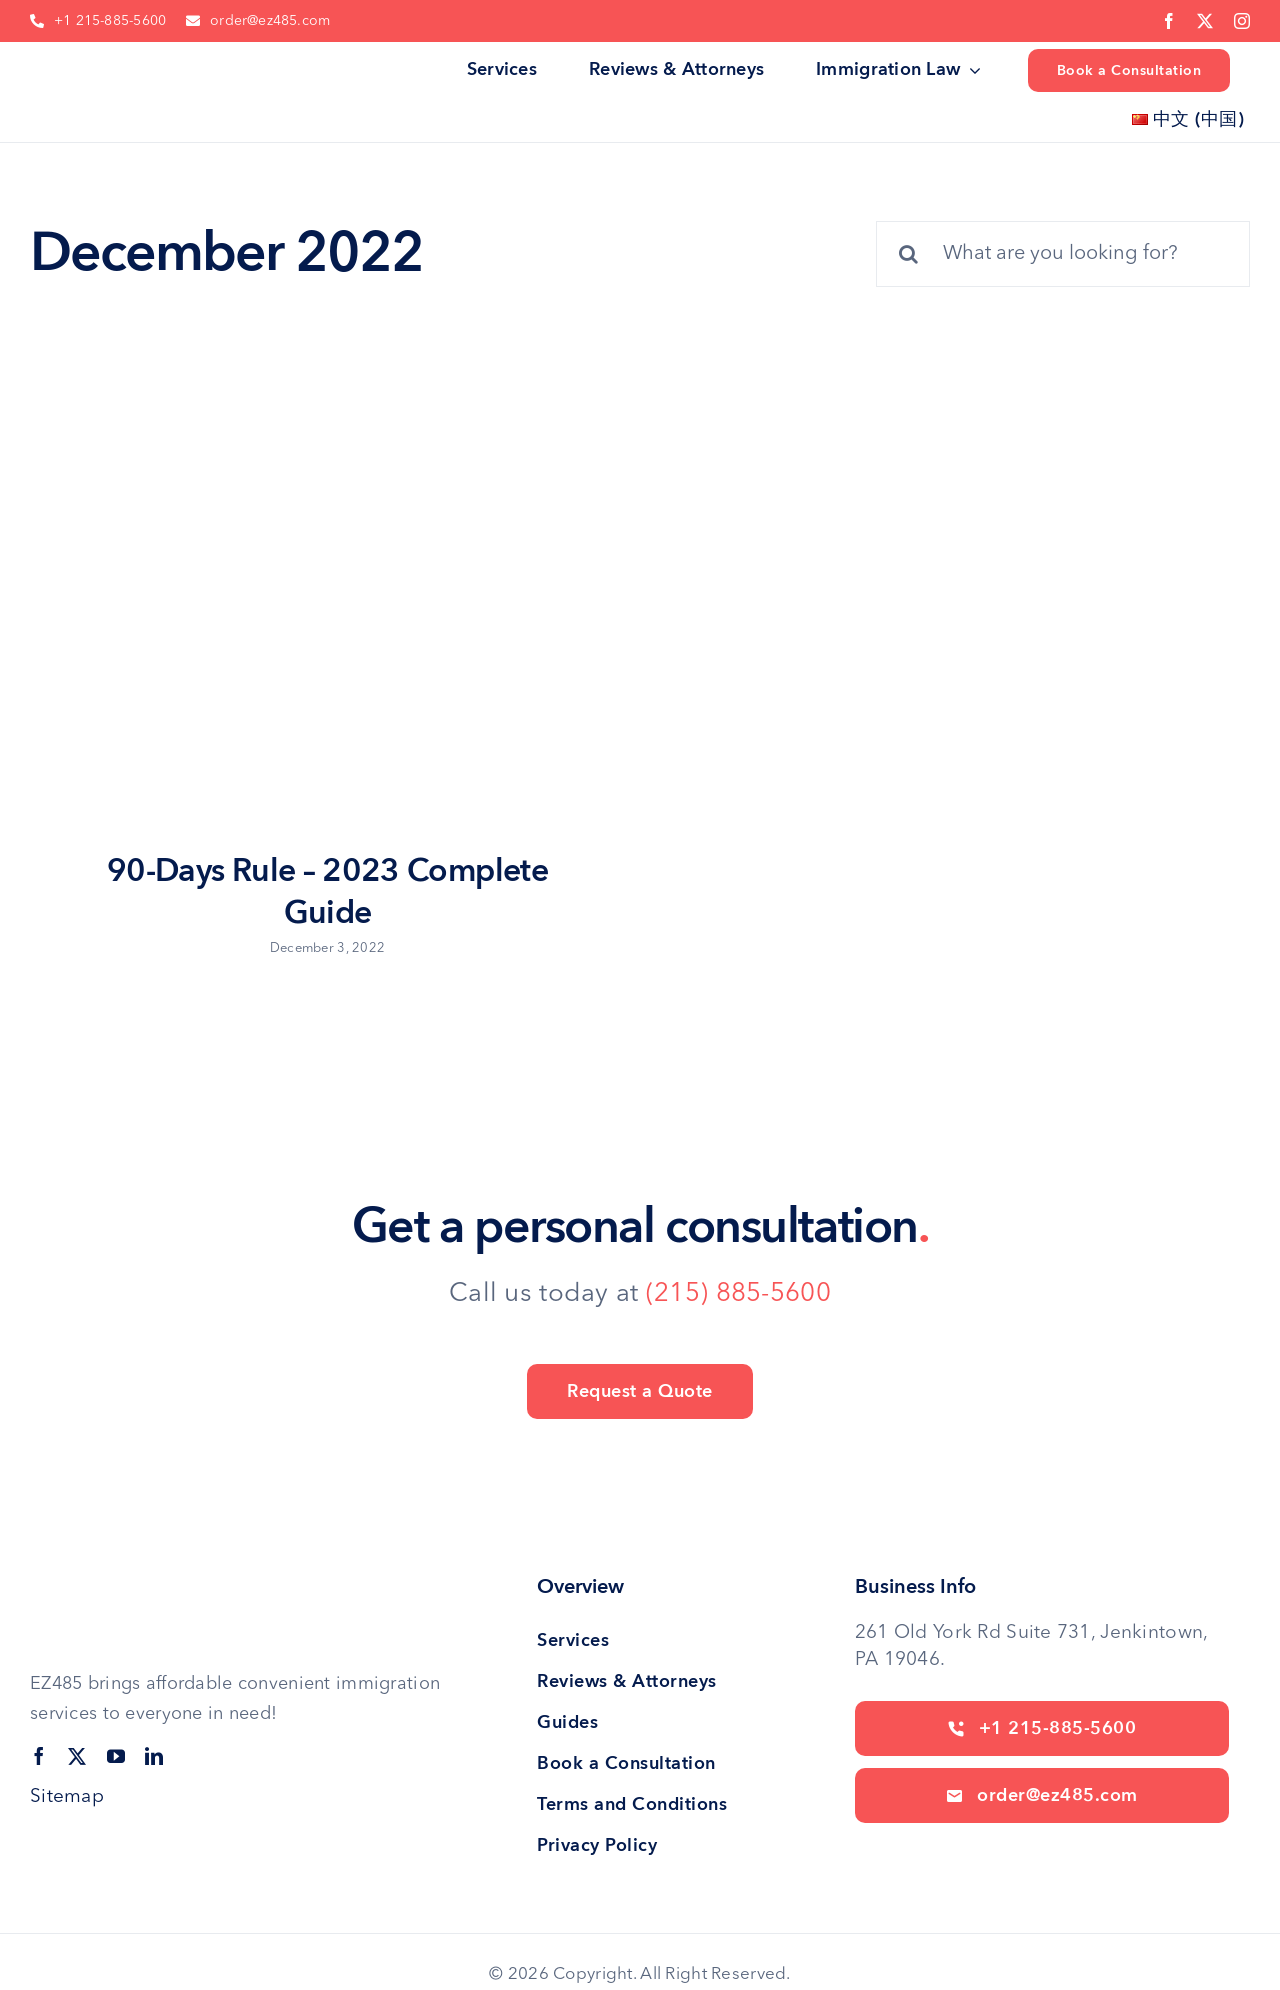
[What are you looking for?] (1063, 254)
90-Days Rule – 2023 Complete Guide (327, 892)
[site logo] (97, 63)
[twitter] (1205, 21)
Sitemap (67, 1797)
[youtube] (116, 1756)
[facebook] (1169, 21)
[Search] (909, 254)
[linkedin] (154, 1756)
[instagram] (1242, 21)
